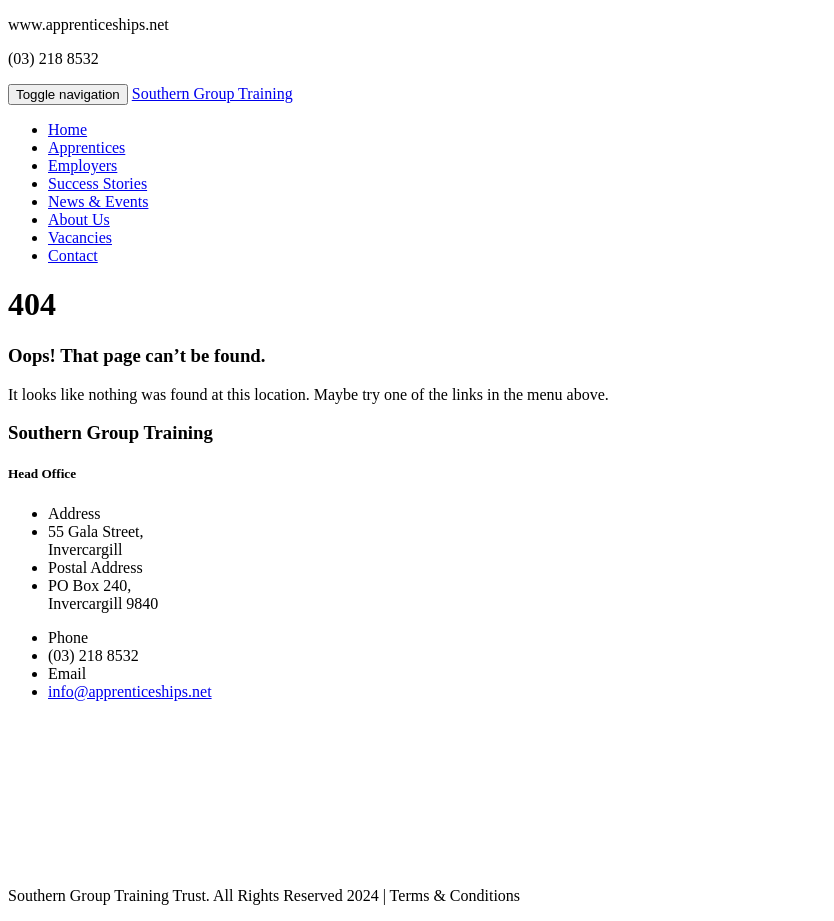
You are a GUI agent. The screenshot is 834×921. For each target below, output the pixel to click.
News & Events (98, 201)
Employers (82, 165)
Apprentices (86, 147)
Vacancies (80, 237)
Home (67, 129)
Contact (73, 255)
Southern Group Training (212, 93)
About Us (79, 219)
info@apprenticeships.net (130, 691)
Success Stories (97, 183)
